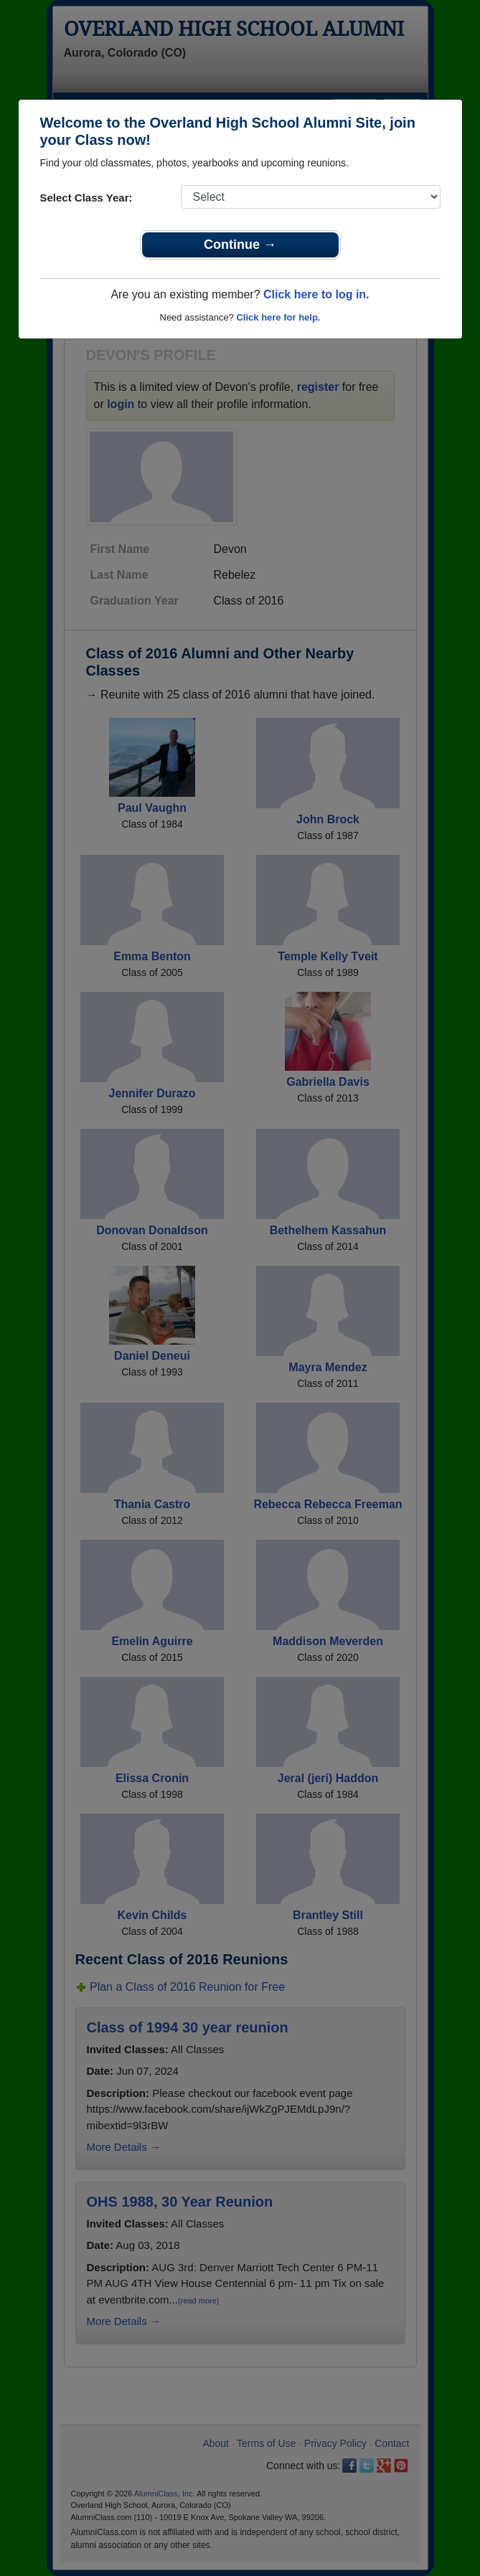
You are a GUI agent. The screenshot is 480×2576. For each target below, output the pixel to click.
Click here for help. (278, 317)
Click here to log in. (316, 294)
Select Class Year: (86, 197)
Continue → (240, 244)
